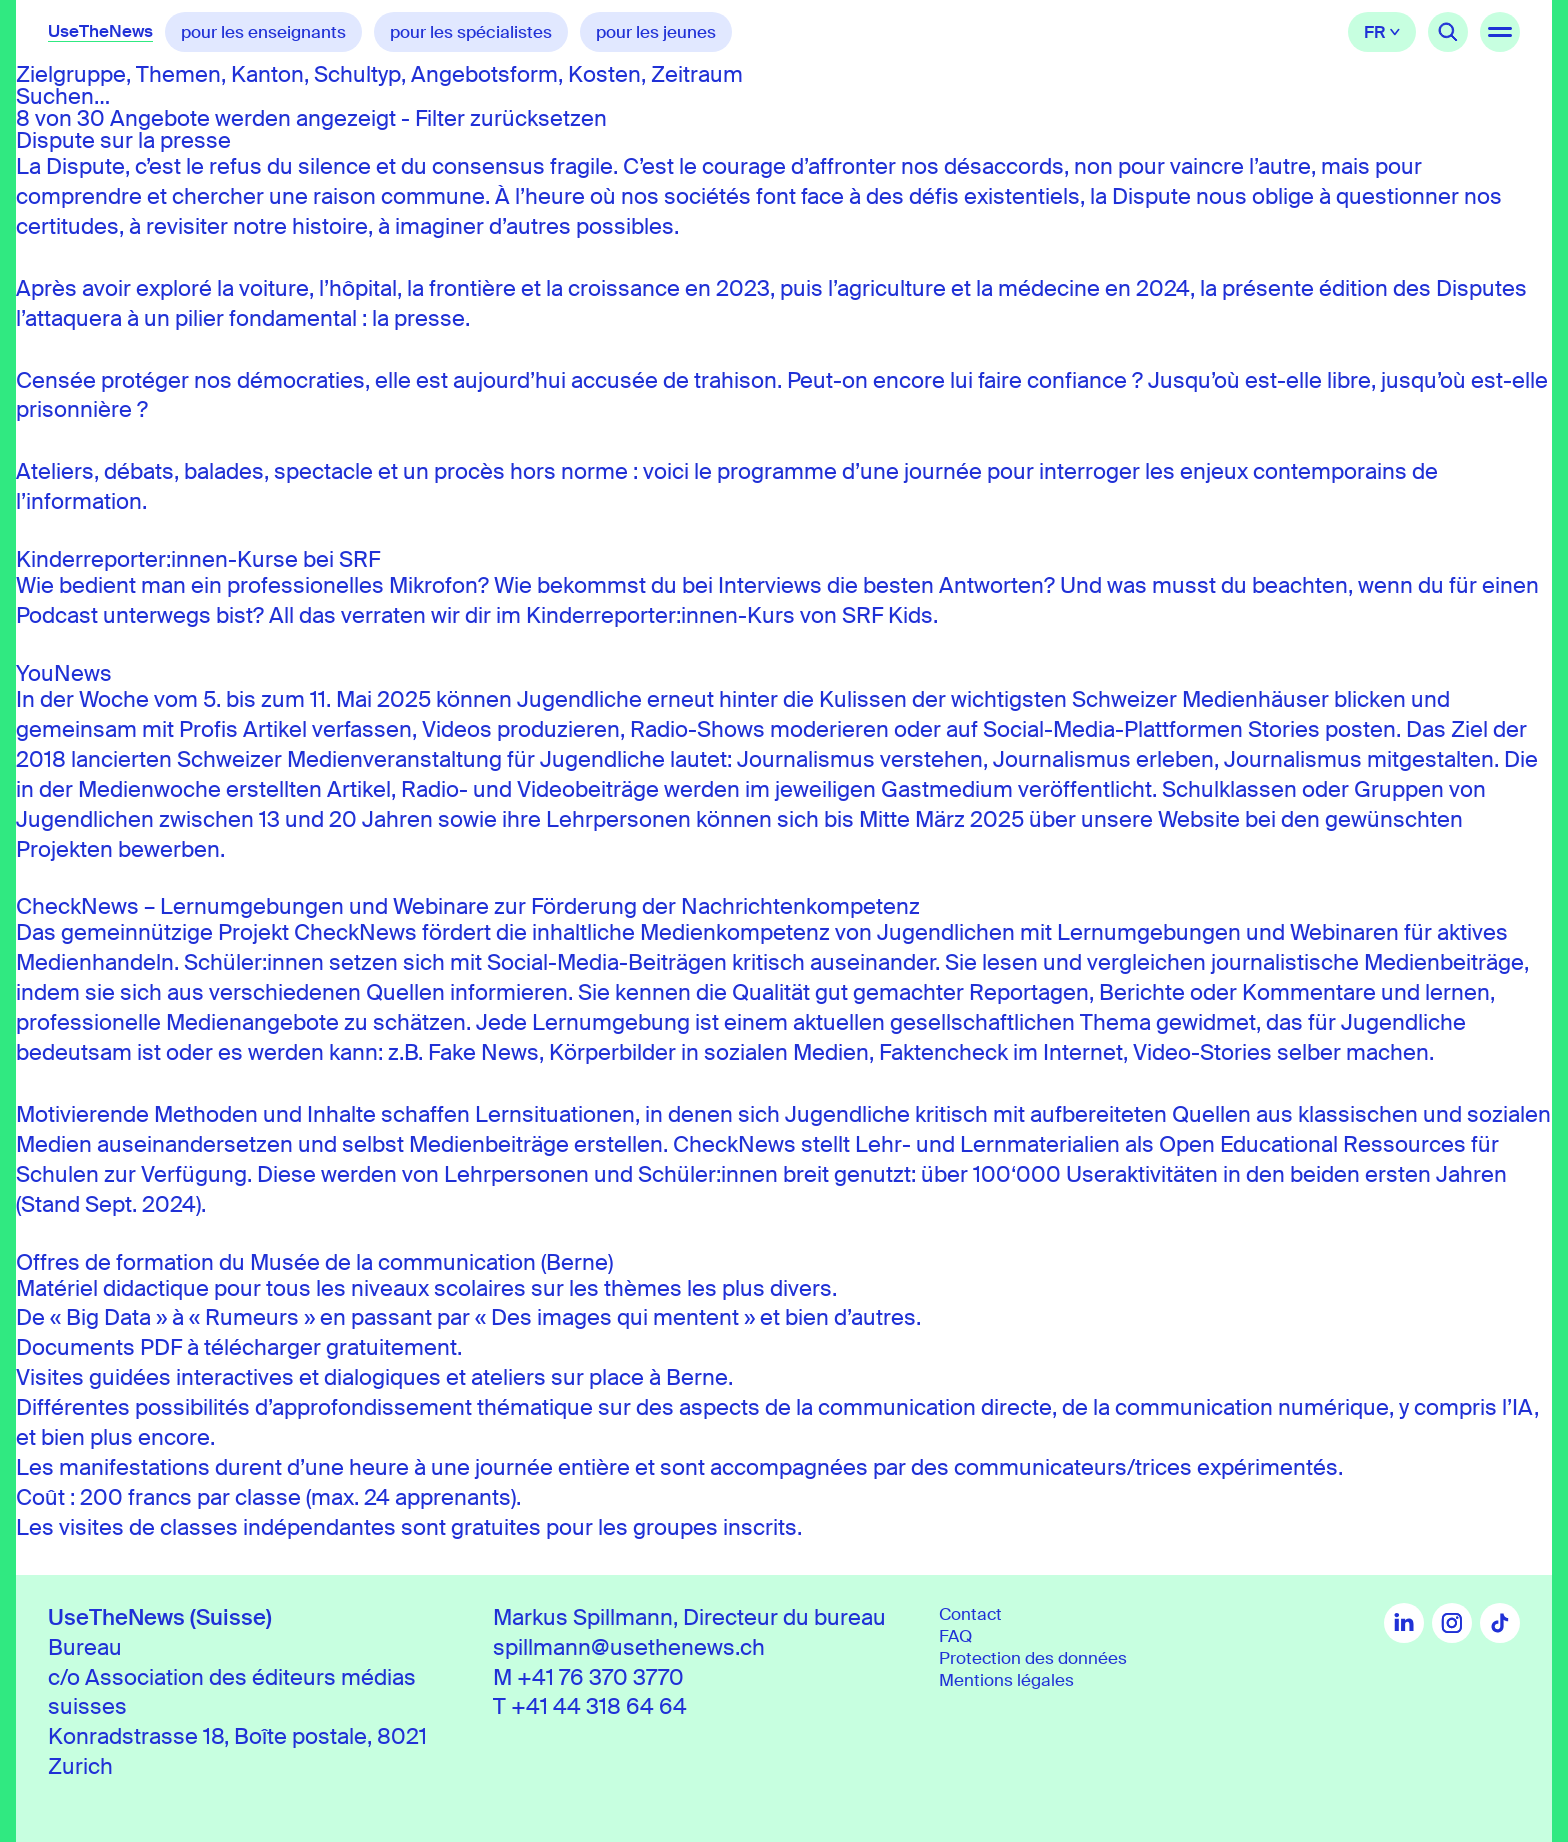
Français (1382, 32)
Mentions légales (1006, 1680)
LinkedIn (1404, 1623)
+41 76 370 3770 (600, 1677)
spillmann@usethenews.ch (629, 1647)
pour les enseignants (263, 32)
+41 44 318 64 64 (599, 1706)
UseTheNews (100, 31)
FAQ (955, 1636)
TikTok (1500, 1623)
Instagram (1452, 1623)
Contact (970, 1614)
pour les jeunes (656, 32)
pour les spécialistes (471, 32)
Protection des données (1033, 1658)
